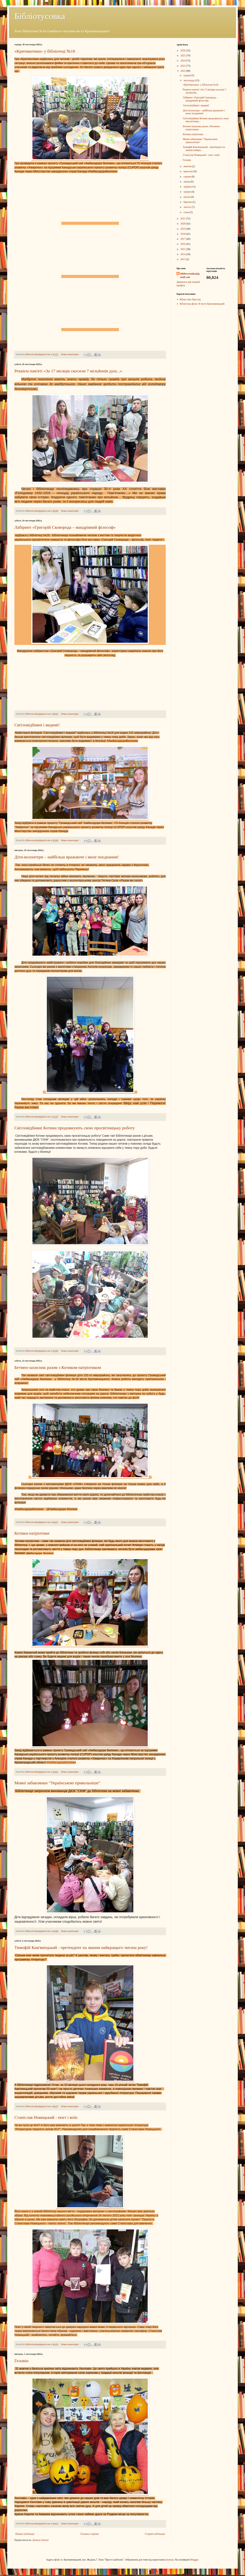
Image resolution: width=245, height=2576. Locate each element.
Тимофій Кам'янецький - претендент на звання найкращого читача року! (81, 1947)
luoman (170, 2559)
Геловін (21, 2360)
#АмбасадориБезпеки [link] (122, 740)
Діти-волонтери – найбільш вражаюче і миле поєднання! (66, 857)
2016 (183, 244)
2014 (183, 254)
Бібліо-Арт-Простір (190, 299)
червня (187, 186)
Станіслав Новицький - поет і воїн (45, 2117)
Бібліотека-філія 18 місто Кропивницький (202, 303)
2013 (183, 259)
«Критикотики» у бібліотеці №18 (44, 51)
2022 (183, 71)
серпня (187, 176)
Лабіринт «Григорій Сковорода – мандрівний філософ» (65, 527)
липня (186, 181)
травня (187, 191)
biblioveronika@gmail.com (189, 275)
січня (186, 212)
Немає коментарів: (70, 354)
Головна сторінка (90, 2534)
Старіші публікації (155, 2534)
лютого (187, 207)
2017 (183, 239)
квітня (187, 197)
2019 (183, 229)
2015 (183, 249)
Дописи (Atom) (40, 2540)
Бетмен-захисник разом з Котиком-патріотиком (57, 1367)
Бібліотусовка (39, 16)
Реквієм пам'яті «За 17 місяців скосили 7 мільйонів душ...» (68, 371)
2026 (183, 50)
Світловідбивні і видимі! (37, 725)
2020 (183, 223)
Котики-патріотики (31, 1533)
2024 (183, 60)
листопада (189, 80)
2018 (183, 234)
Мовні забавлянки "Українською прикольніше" (57, 1783)
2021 (183, 218)
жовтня (187, 166)
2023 (183, 65)
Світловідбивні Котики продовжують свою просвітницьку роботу (74, 1128)
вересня (187, 171)
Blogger (194, 2559)
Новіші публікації (24, 2534)
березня (187, 202)
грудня (187, 75)
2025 (183, 55)
